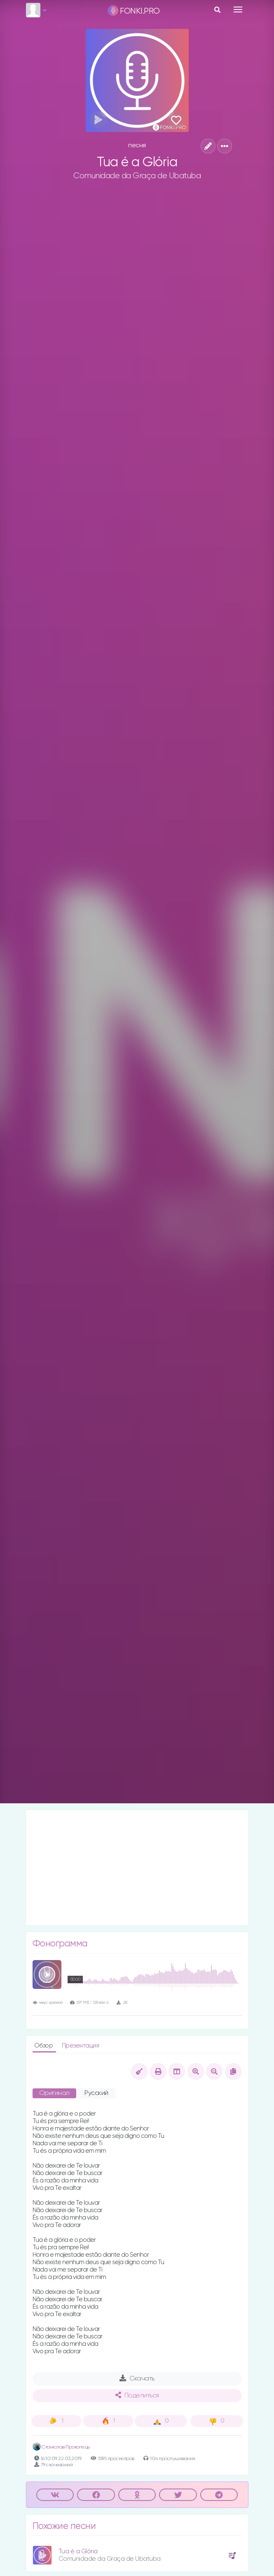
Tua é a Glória (78, 2551)
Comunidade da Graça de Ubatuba (137, 176)
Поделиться (137, 2395)
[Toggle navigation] (237, 9)
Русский (96, 2093)
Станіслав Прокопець (61, 2447)
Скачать (137, 2378)
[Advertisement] (137, 1867)
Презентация (80, 2046)
